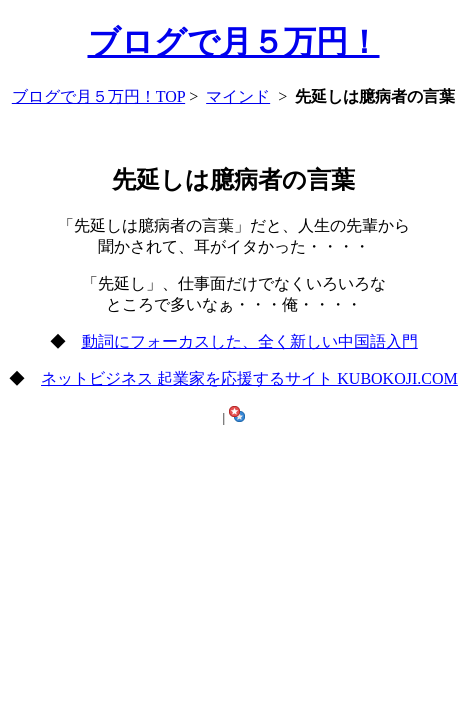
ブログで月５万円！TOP (98, 96)
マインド (238, 96)
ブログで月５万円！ (234, 42)
